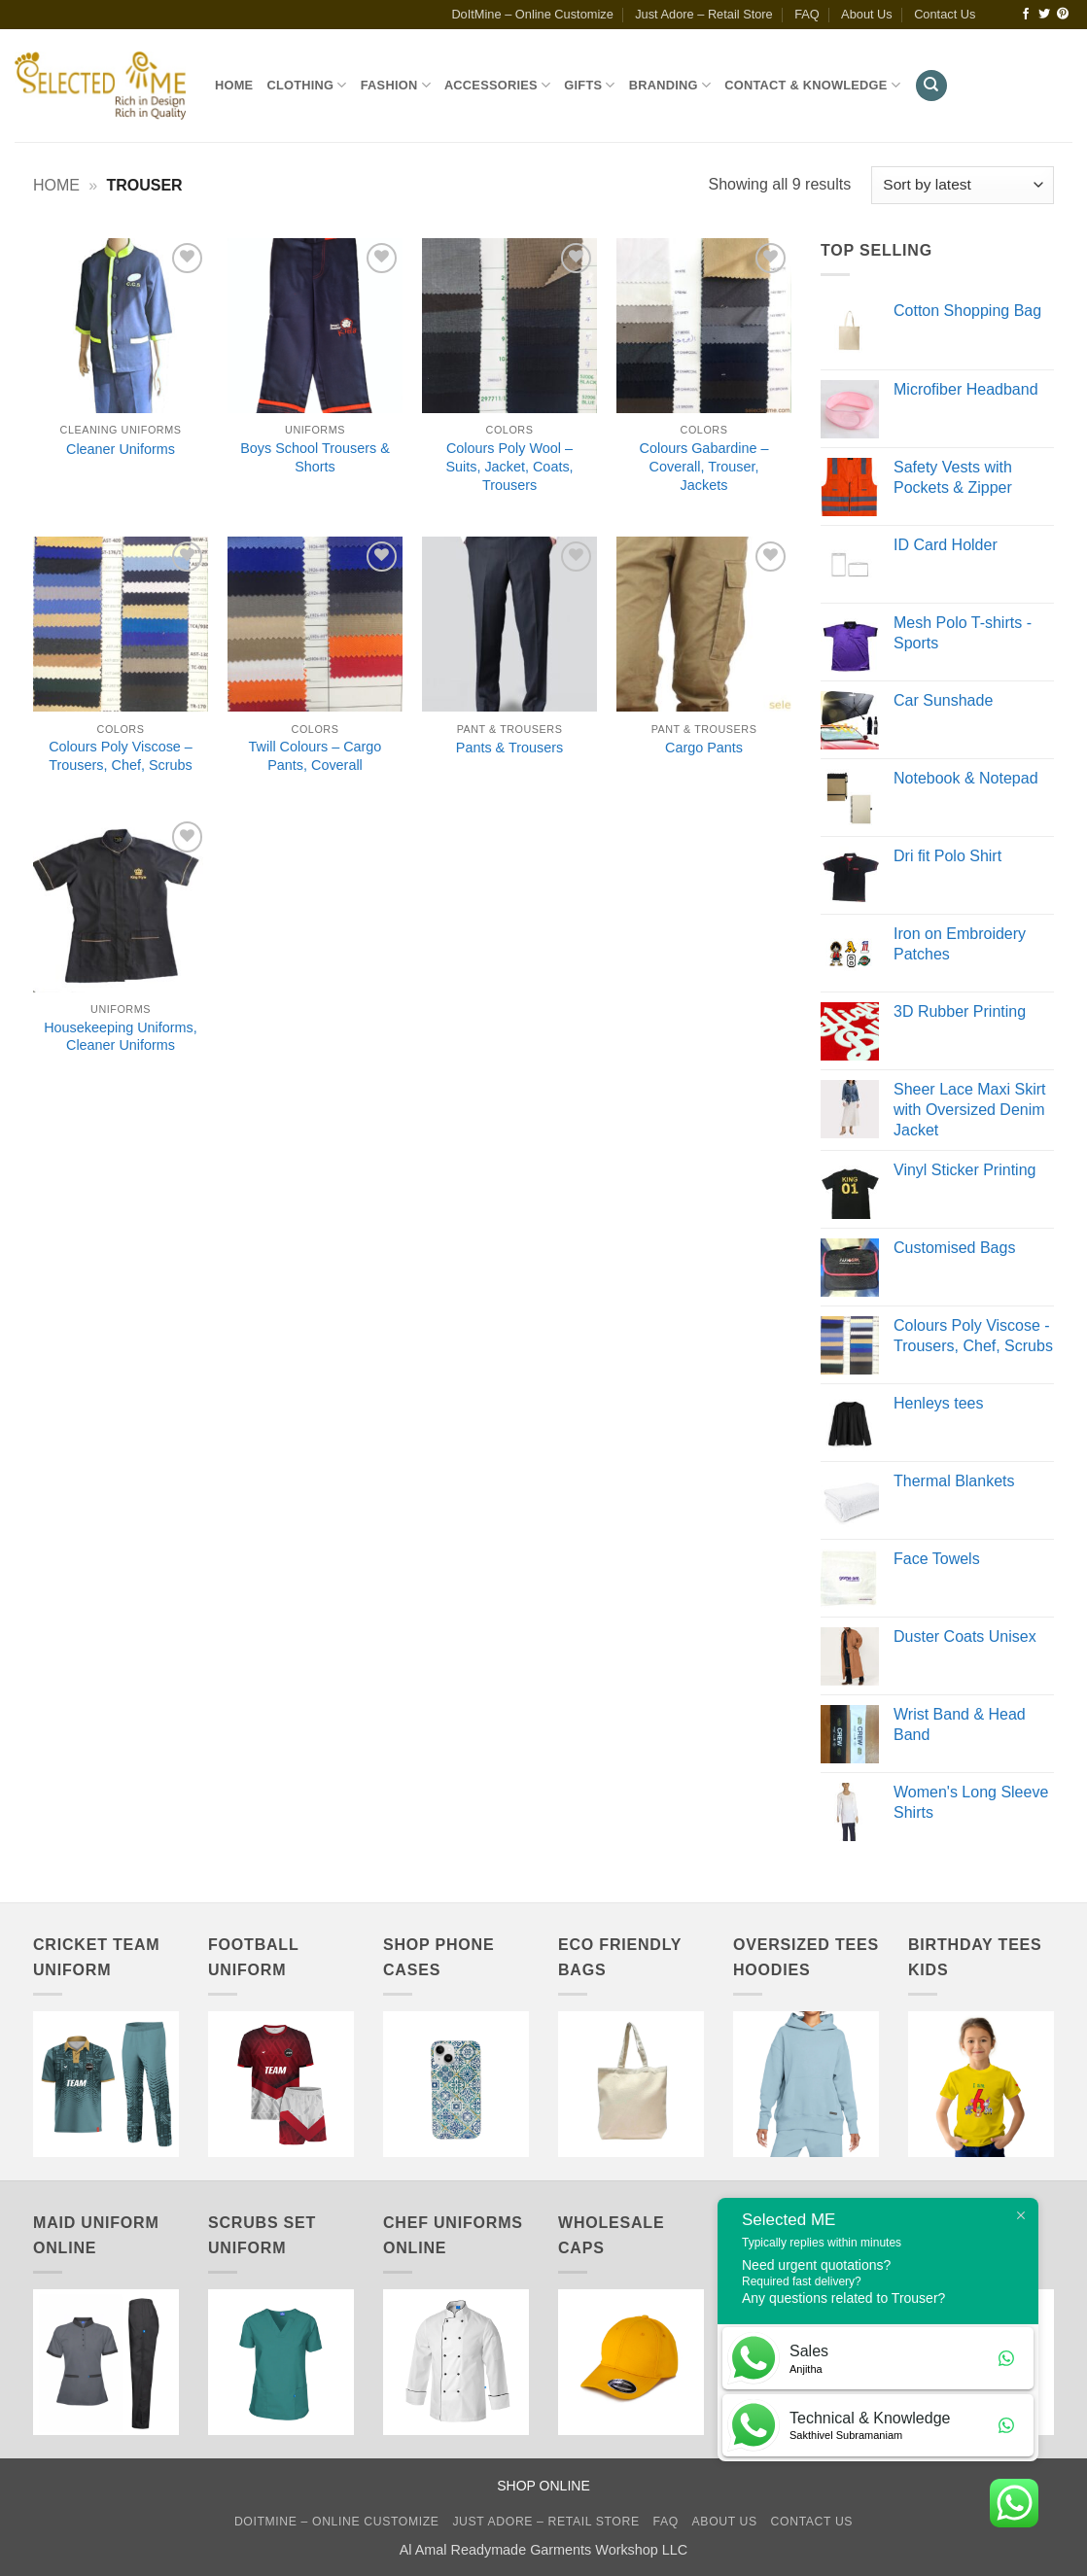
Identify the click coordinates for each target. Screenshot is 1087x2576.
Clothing (306, 85)
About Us (867, 14)
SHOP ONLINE (543, 2485)
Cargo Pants (704, 747)
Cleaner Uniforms (120, 449)
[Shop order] (962, 185)
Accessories (497, 85)
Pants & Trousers (509, 747)
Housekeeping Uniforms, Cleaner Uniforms (120, 1037)
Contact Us (944, 14)
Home (234, 85)
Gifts (589, 85)
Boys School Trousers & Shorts (315, 457)
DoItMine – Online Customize (532, 14)
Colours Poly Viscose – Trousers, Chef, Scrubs (121, 756)
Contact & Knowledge (812, 85)
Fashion (396, 85)
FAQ (807, 14)
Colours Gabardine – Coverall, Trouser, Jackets (704, 466)
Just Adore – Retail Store (704, 14)
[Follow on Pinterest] (1063, 14)
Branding (670, 85)
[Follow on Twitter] (1044, 14)
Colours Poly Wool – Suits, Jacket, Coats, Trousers (509, 466)
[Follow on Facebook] (1026, 14)
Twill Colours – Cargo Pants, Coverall (315, 756)
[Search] (931, 86)
